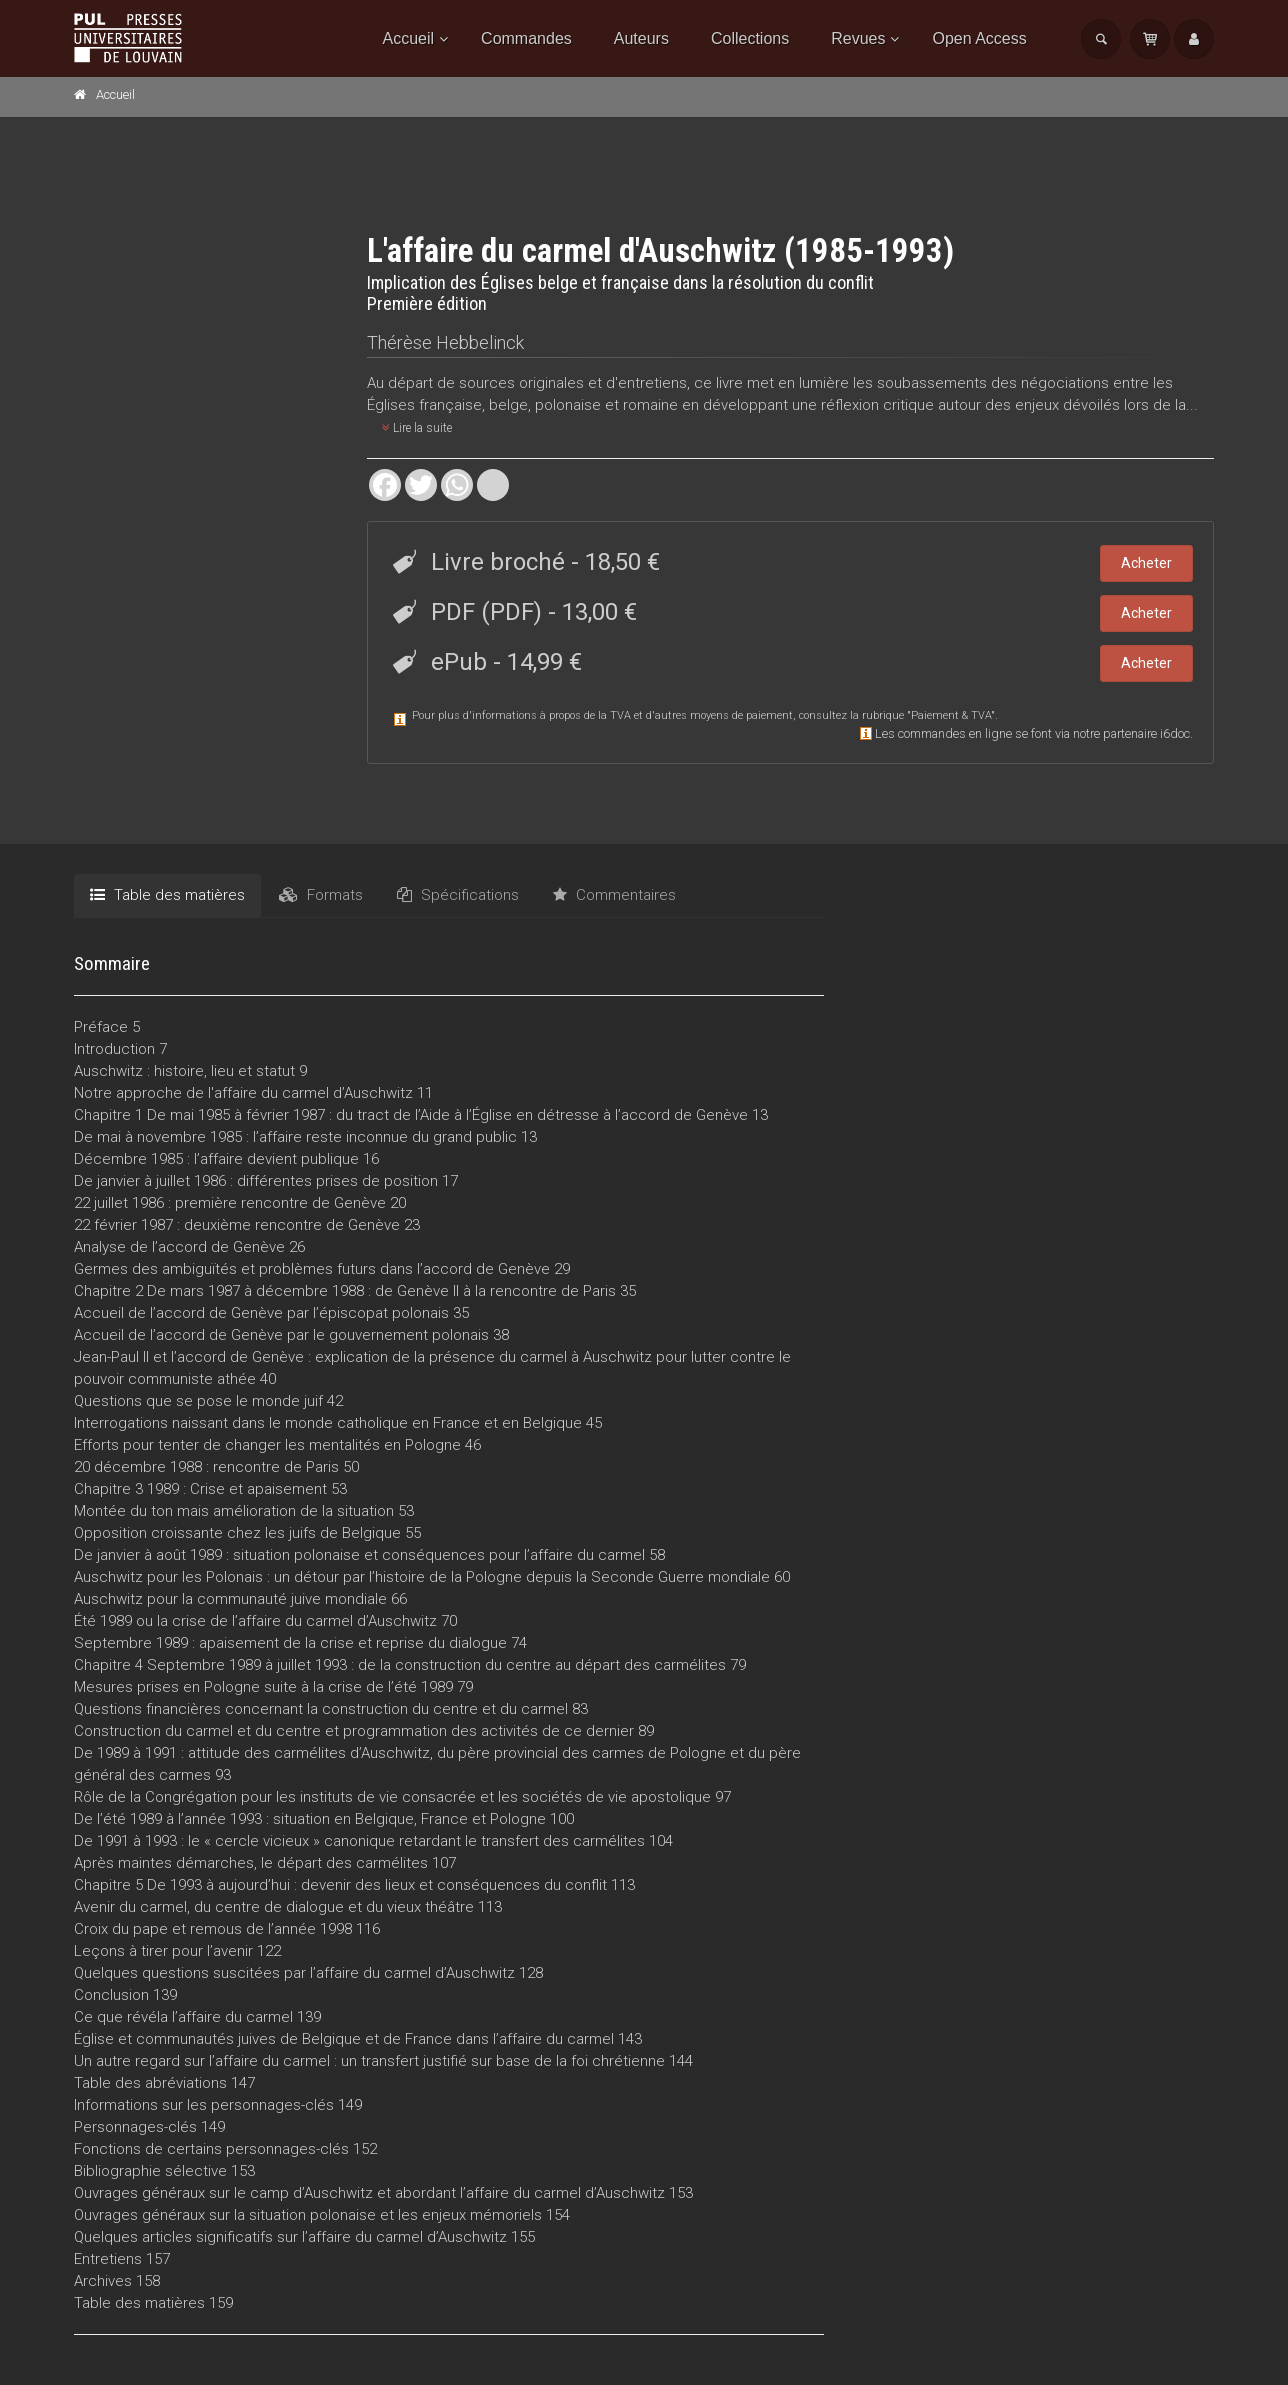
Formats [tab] (321, 895)
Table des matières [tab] (167, 895)
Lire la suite (417, 428)
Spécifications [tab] (458, 895)
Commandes (526, 38)
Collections (750, 38)
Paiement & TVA (951, 715)
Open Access (979, 38)
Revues (858, 38)
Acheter (1146, 563)
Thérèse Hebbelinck (445, 342)
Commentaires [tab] (614, 895)
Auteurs (641, 38)
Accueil (409, 38)
